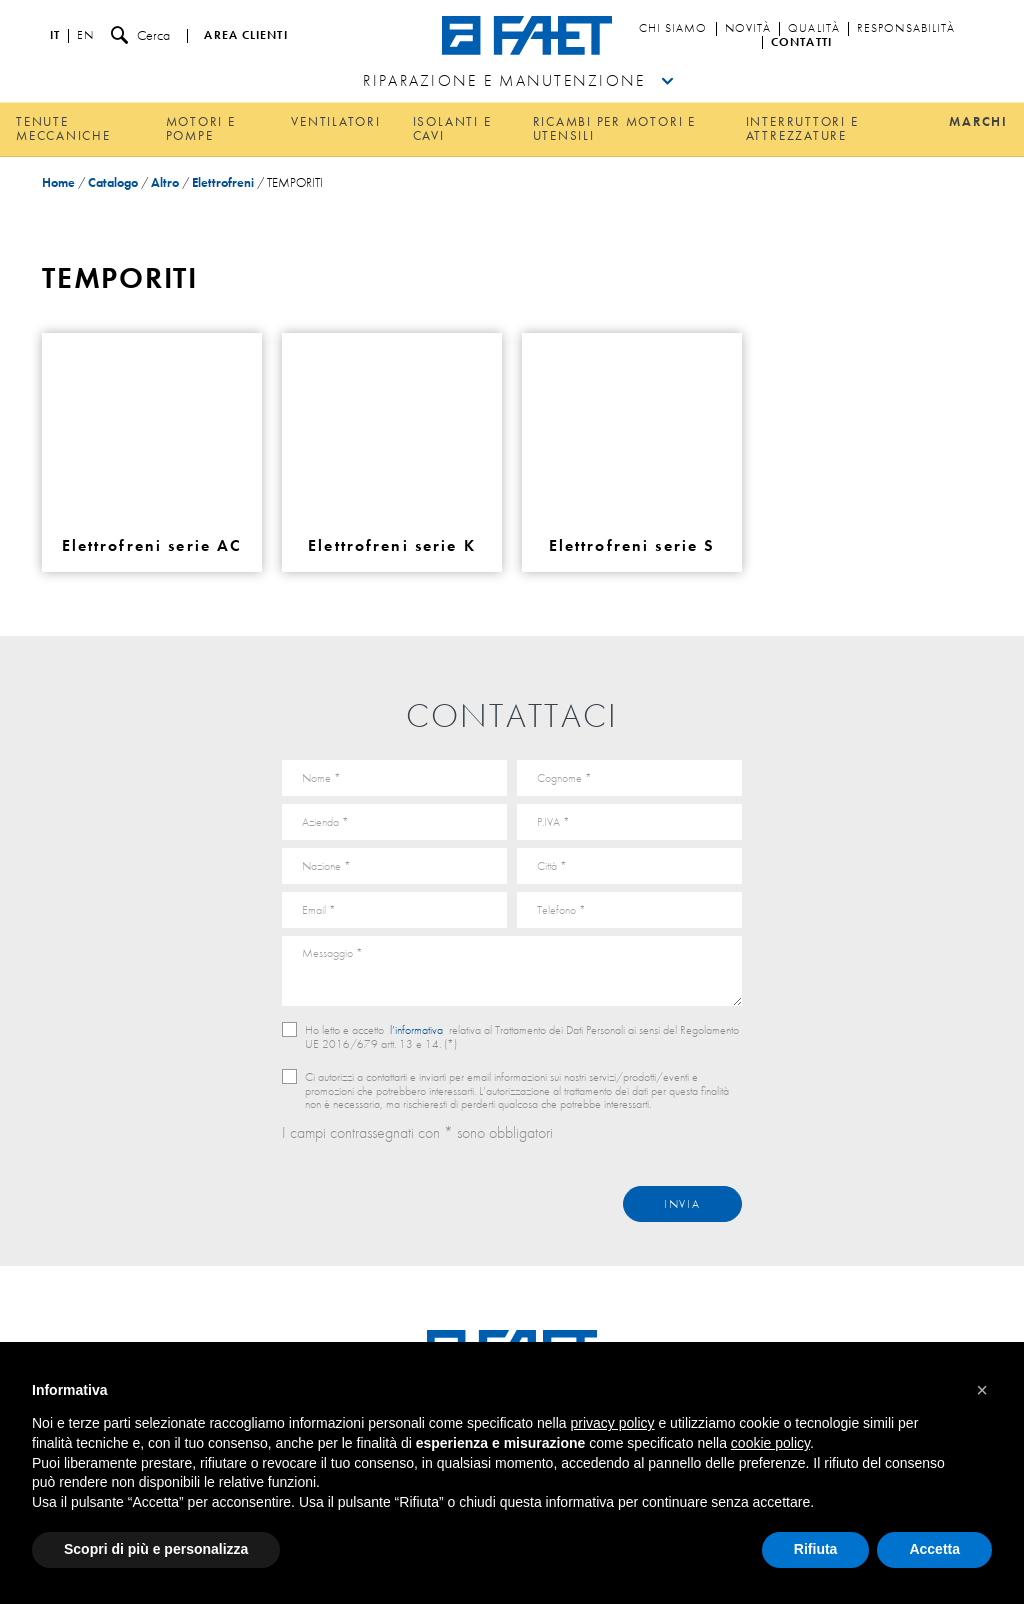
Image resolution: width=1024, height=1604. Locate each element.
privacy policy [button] (613, 1423)
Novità (748, 29)
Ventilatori (335, 121)
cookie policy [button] (770, 1443)
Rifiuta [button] (816, 1549)
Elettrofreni (223, 182)
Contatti (801, 43)
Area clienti (245, 36)
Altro (165, 182)
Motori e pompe (201, 129)
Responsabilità (906, 29)
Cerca (140, 35)
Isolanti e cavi (452, 129)
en (85, 36)
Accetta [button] (934, 1549)
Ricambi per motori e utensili (614, 129)
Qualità (814, 29)
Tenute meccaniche (63, 129)
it (55, 36)
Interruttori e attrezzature (802, 129)
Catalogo (113, 182)
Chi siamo (673, 29)
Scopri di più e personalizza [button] (156, 1549)
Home (58, 182)
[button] (982, 1390)
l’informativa (416, 1030)
